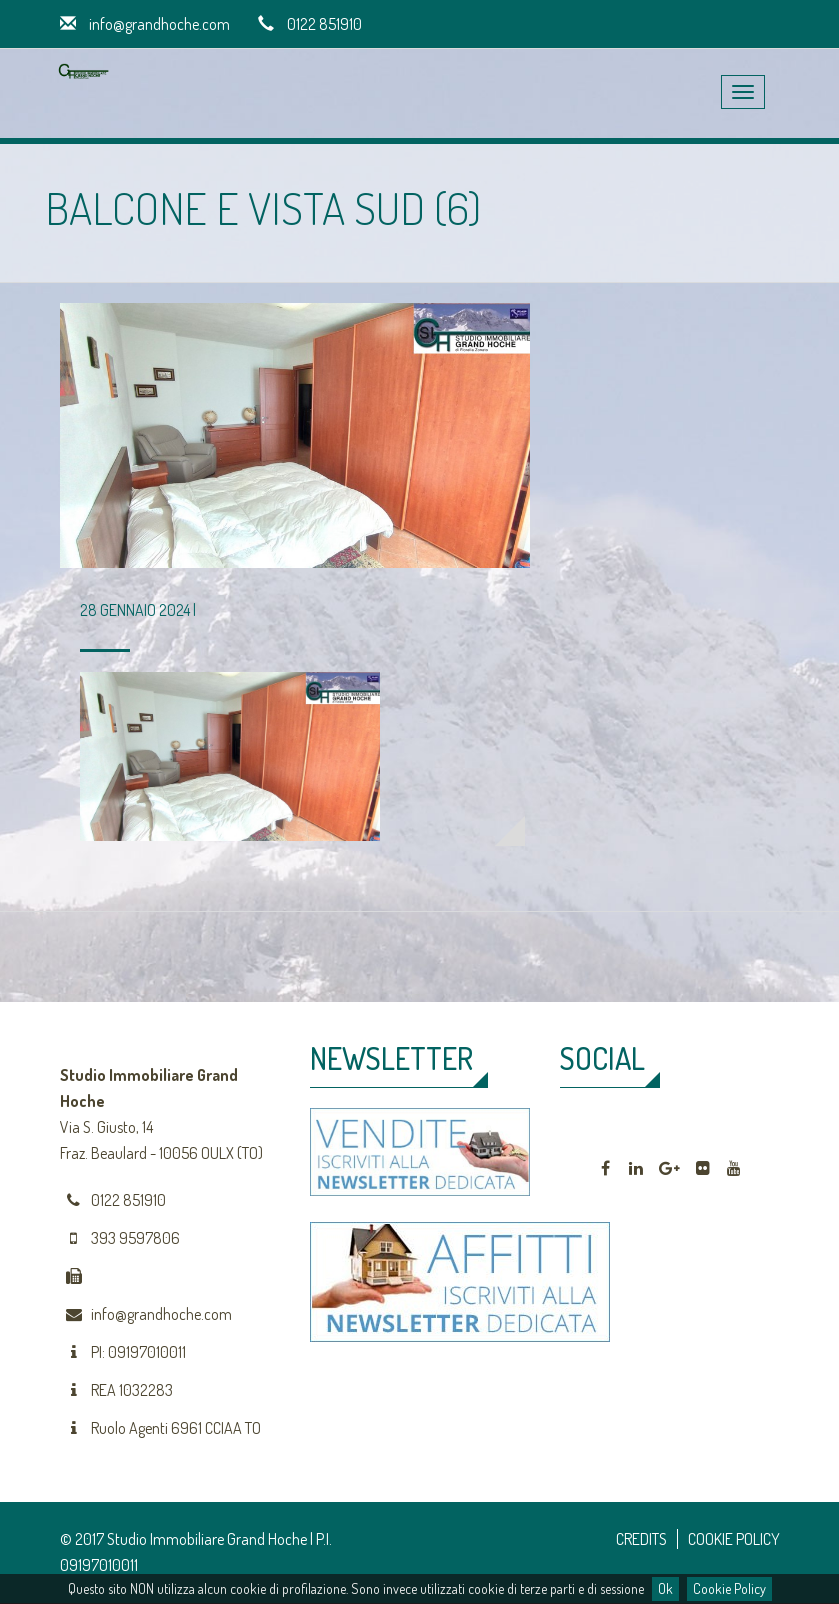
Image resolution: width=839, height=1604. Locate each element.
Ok (665, 1588)
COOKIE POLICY (734, 1539)
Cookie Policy (729, 1588)
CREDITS (641, 1539)
